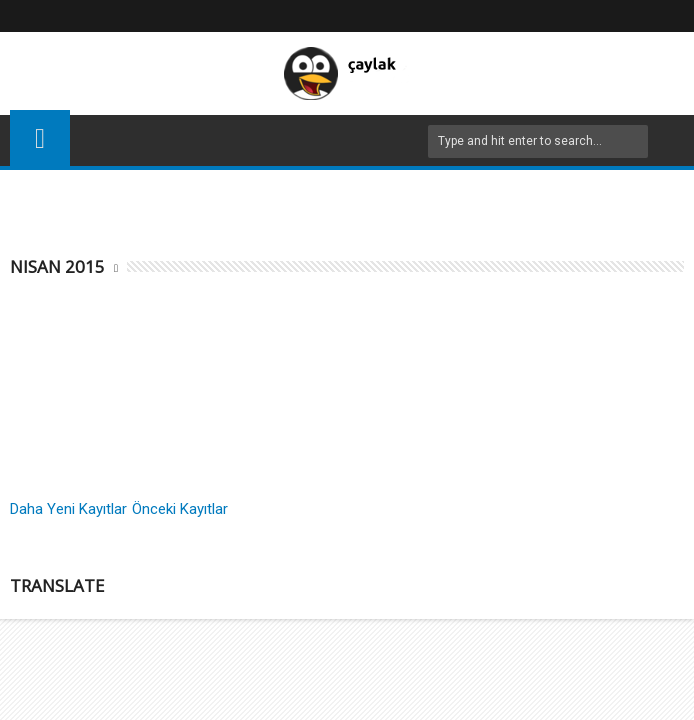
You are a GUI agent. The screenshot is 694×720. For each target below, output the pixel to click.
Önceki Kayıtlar (180, 509)
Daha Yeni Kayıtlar (68, 509)
